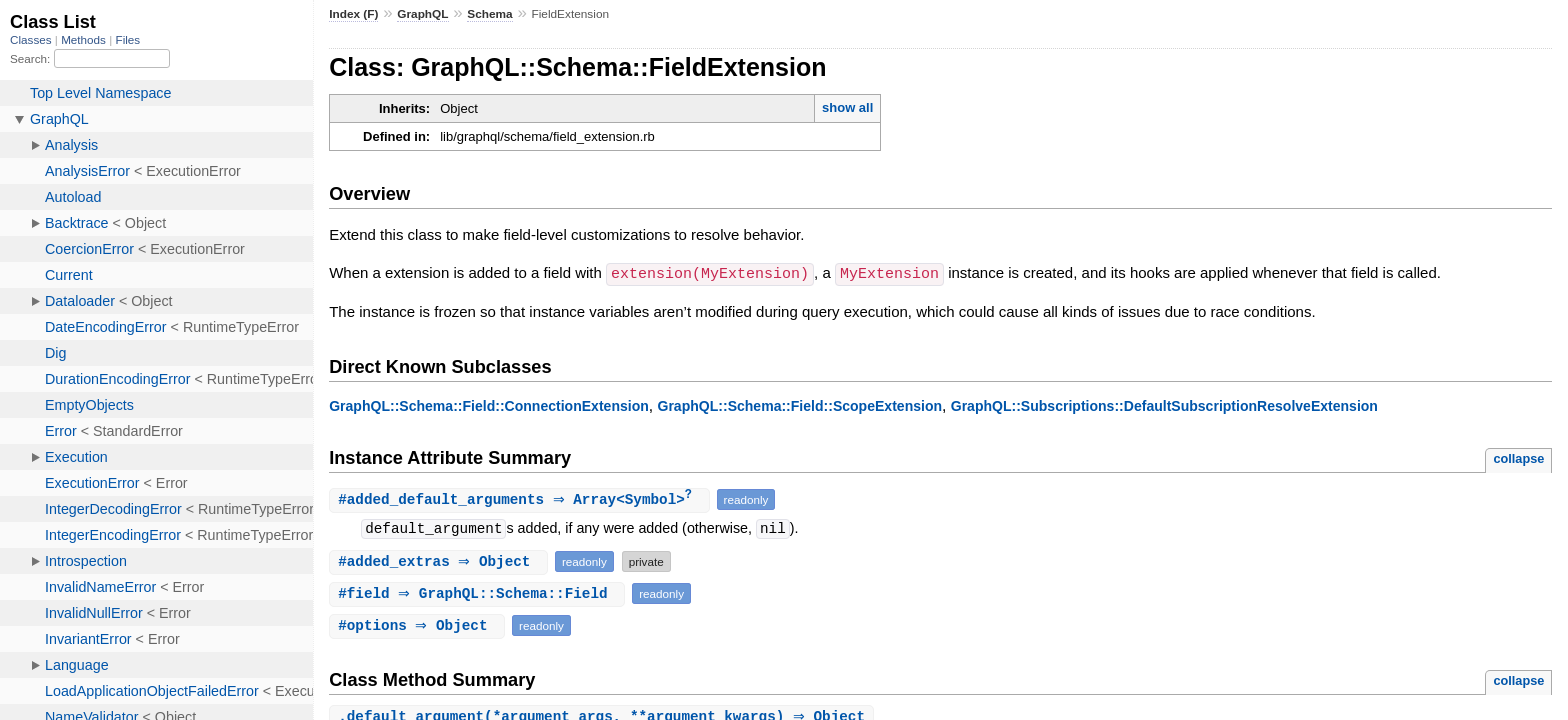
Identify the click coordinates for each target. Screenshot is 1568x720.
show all (847, 107)
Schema (489, 14)
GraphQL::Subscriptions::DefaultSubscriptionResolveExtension (1164, 405)
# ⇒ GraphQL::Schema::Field (479, 593)
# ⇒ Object (441, 561)
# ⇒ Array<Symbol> (521, 499)
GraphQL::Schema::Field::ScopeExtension (799, 405)
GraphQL (422, 14)
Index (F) (353, 14)
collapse (1518, 457)
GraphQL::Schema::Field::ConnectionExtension (489, 405)
